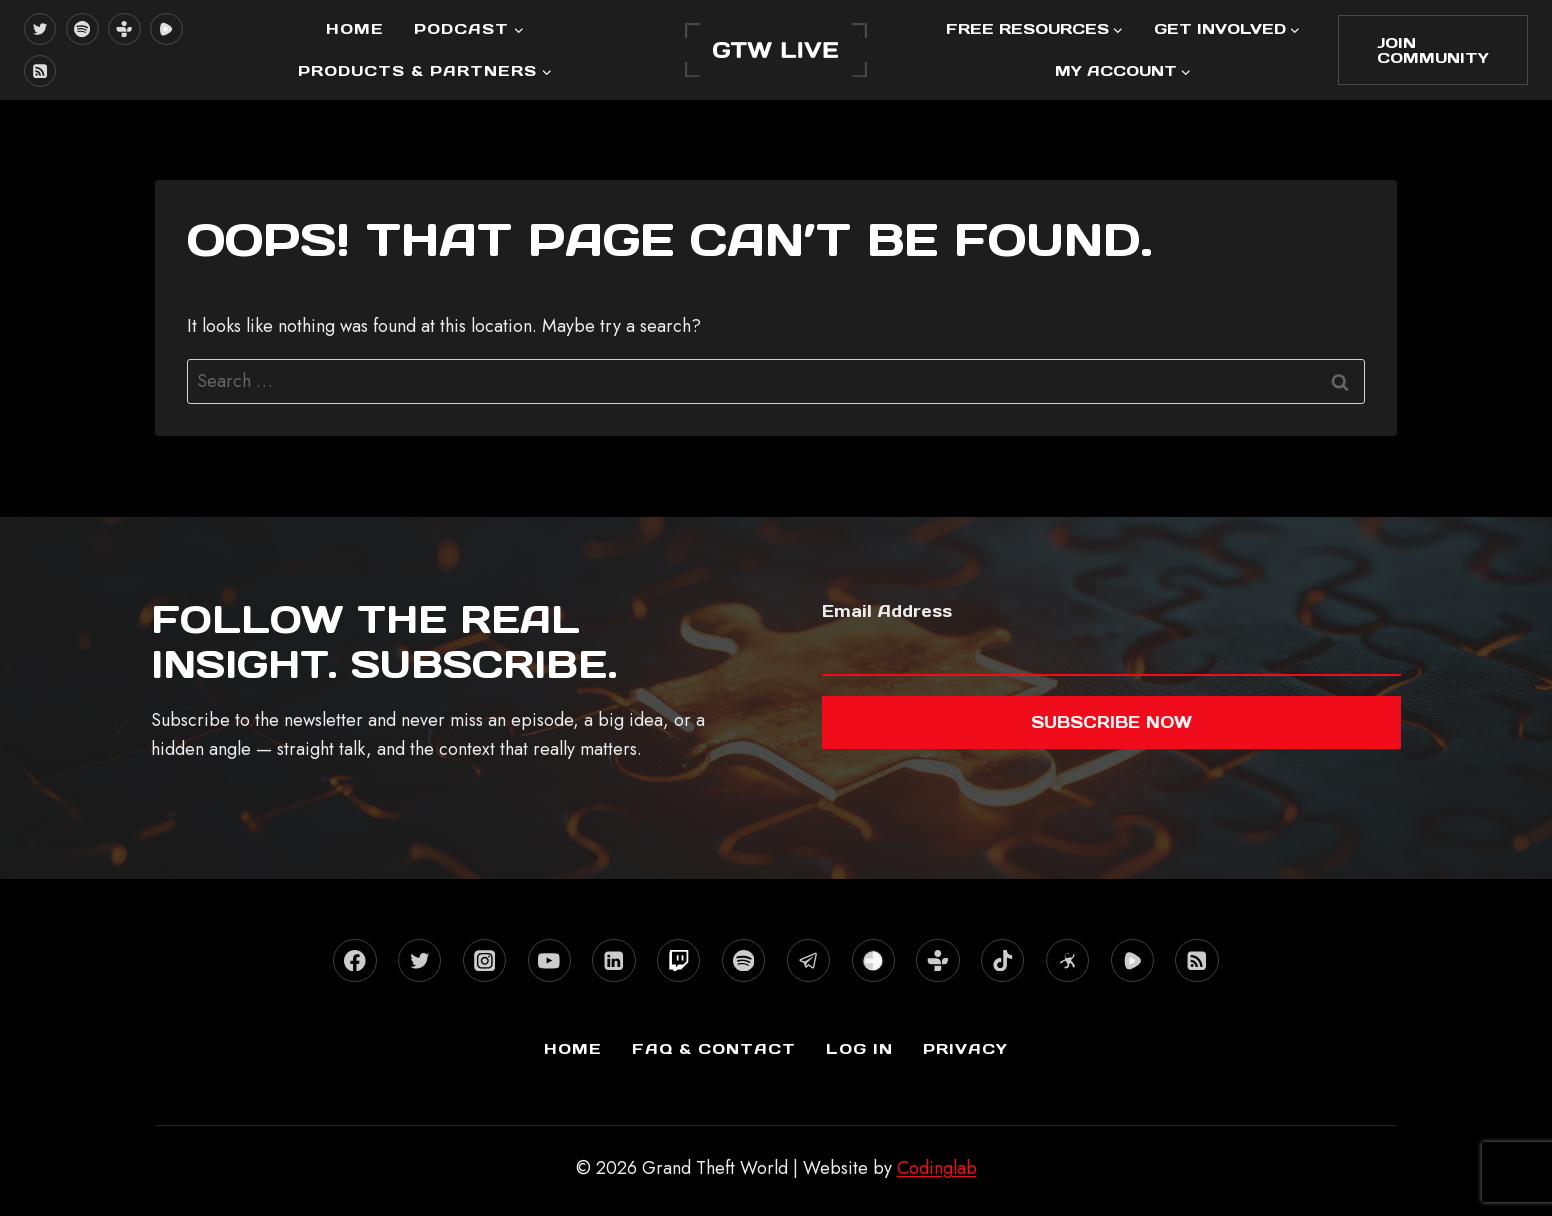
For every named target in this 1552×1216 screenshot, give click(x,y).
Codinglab (937, 1168)
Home (355, 28)
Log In (859, 1048)
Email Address (887, 611)
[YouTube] (549, 960)
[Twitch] (678, 960)
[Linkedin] (613, 960)
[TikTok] (1002, 960)
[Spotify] (82, 29)
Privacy (965, 1048)
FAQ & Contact (714, 1048)
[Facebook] (354, 960)
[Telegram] (808, 960)
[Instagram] (484, 960)
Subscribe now (1111, 722)
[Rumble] (166, 29)
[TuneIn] (124, 29)
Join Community (1433, 50)
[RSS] (40, 71)
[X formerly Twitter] (40, 29)
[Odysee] (1067, 960)
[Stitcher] (873, 960)
